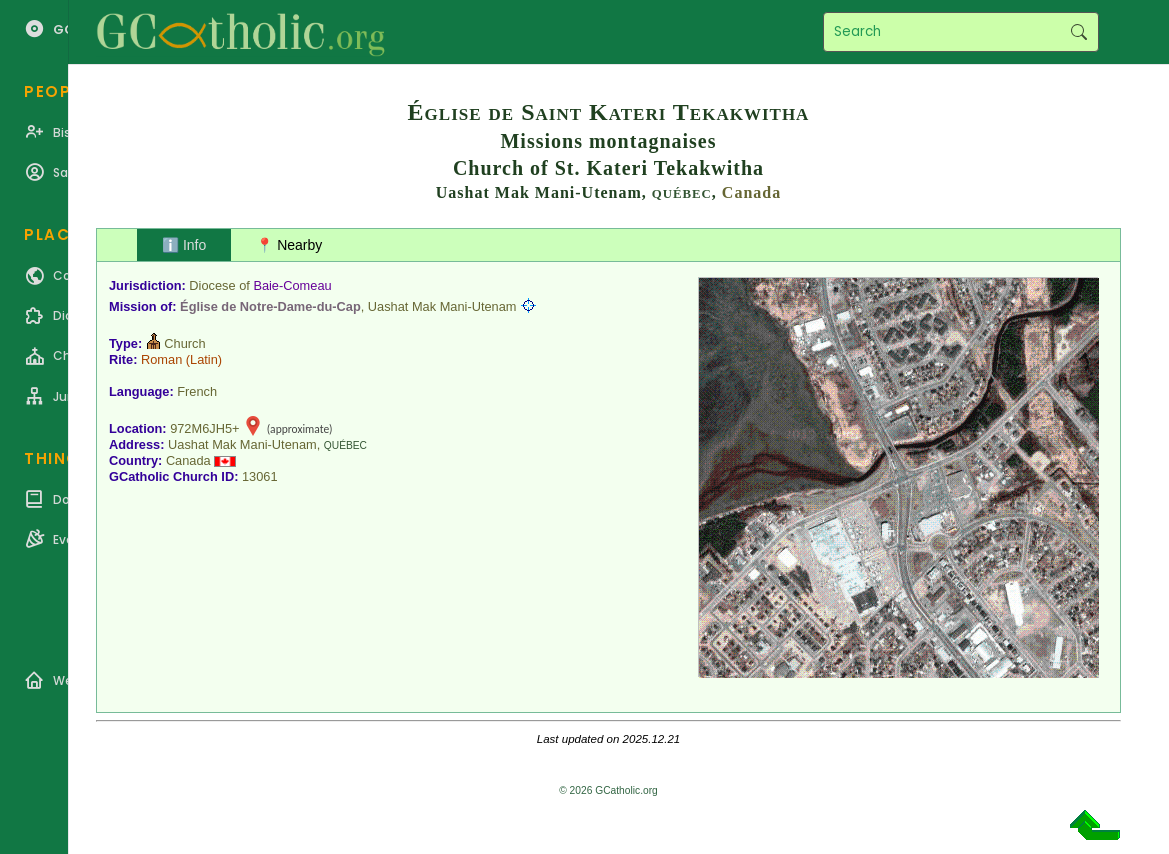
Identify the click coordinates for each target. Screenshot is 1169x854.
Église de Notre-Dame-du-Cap (270, 306)
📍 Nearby (289, 245)
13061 (260, 476)
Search (1078, 32)
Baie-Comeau (292, 285)
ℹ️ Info (184, 245)
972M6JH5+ (204, 428)
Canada (751, 192)
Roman (161, 359)
